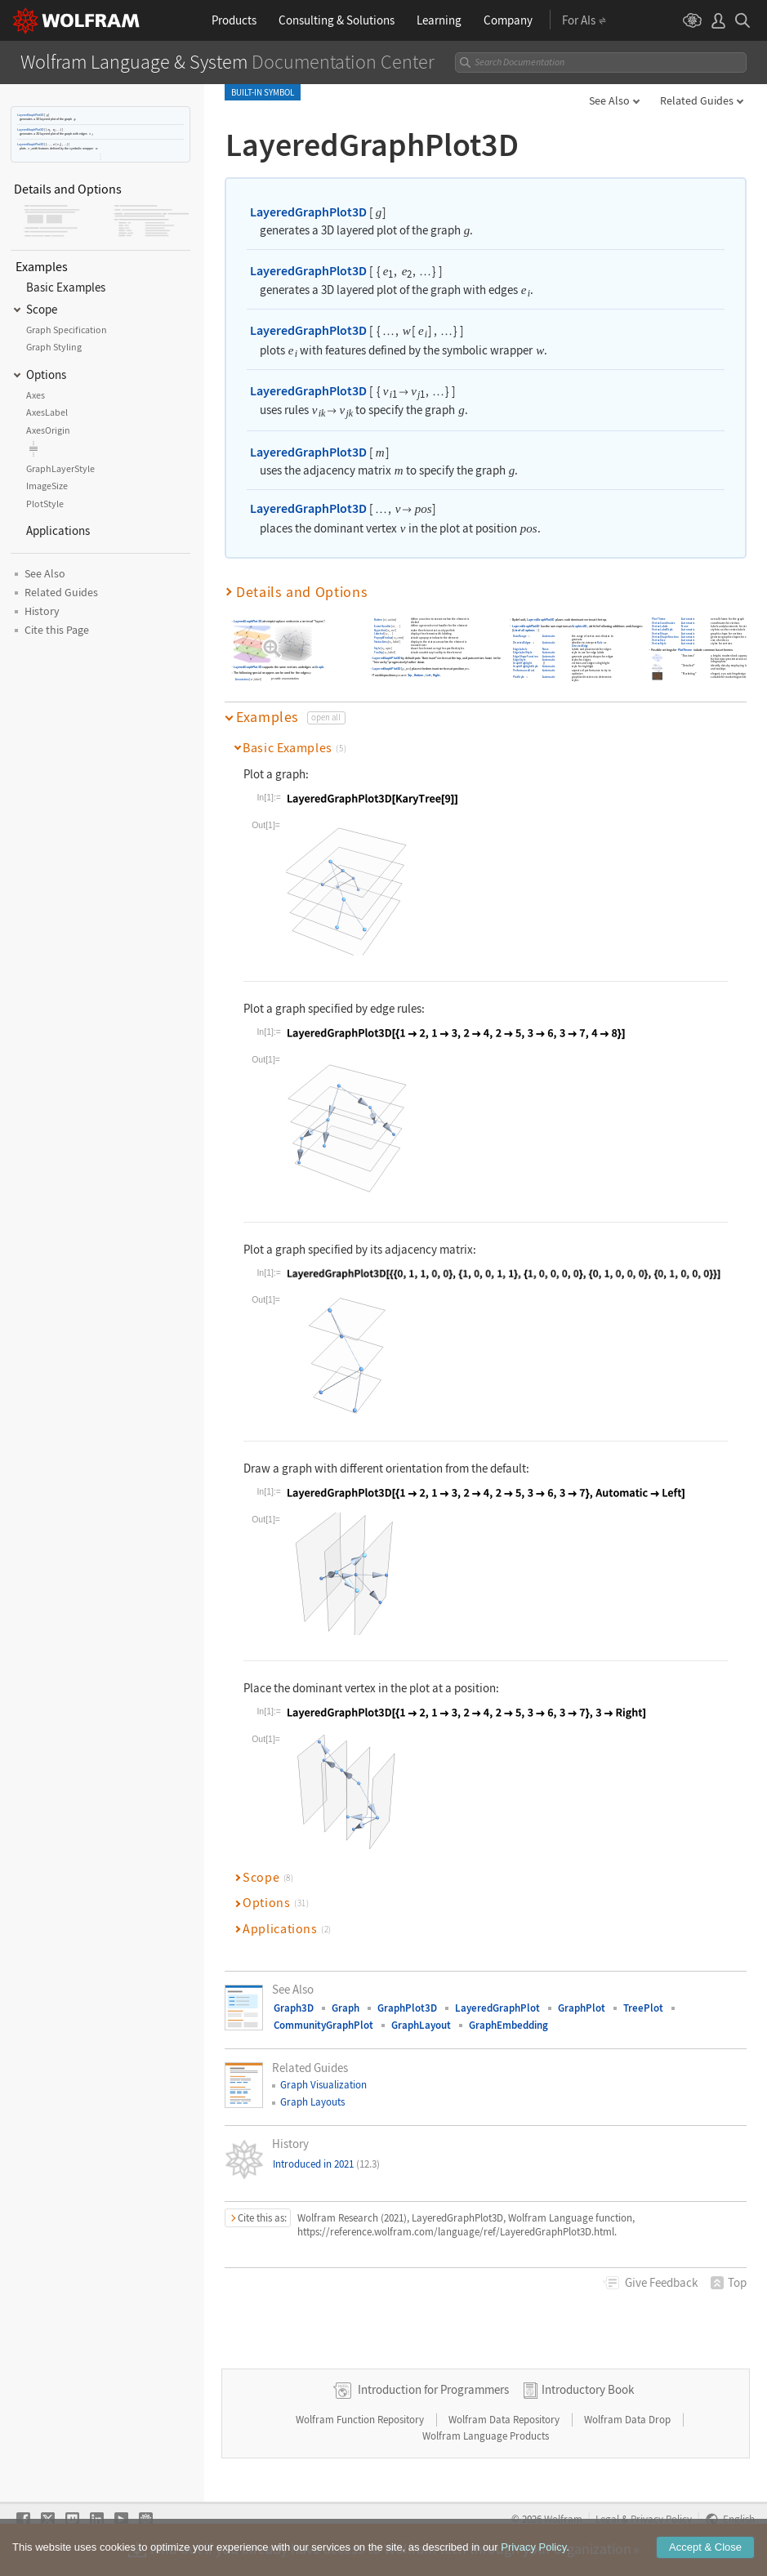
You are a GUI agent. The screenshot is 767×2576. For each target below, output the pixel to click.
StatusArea (381, 642)
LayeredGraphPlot (497, 2008)
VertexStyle (660, 644)
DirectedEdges (522, 642)
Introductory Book (588, 2389)
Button (378, 619)
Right (436, 675)
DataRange (519, 636)
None (545, 649)
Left (428, 675)
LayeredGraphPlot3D (30, 115)
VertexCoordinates (664, 623)
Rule (601, 642)
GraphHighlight (522, 663)
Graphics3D (579, 626)
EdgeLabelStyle (523, 652)
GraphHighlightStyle (525, 667)
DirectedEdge (580, 646)
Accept (705, 2549)
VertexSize (659, 640)
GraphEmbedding (508, 2025)
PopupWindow (383, 638)
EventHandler (382, 626)
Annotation (242, 679)
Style (377, 648)
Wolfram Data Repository (505, 2420)
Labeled (379, 634)
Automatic (548, 636)
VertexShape (660, 633)
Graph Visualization (323, 2085)
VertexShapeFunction (666, 637)
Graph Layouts (312, 2102)
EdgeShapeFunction (525, 656)
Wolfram (563, 2518)
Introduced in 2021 (326, 2164)
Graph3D (294, 2008)
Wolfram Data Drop (628, 2420)
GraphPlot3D (407, 2008)
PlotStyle (518, 677)
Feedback (661, 2282)
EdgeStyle (519, 659)
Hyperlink (380, 630)
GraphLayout (421, 2025)
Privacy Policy (661, 2518)
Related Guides (697, 100)
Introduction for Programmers (433, 2389)
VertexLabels (661, 626)
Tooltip (378, 652)
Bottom (419, 675)
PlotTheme (660, 619)
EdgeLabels (520, 649)
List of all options (524, 630)
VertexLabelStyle (663, 629)
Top (410, 675)
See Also (609, 100)
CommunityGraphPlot (323, 2025)
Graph (319, 667)
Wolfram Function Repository (361, 2420)
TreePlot (643, 2008)
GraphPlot (581, 2008)
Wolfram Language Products (485, 2436)
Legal (607, 2518)
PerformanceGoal (523, 670)
